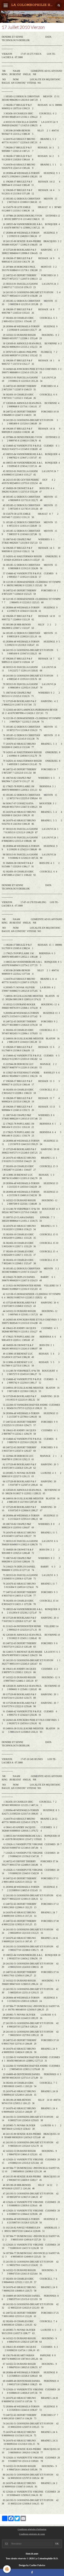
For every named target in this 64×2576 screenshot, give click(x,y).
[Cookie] (7, 2569)
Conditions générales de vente (32, 2534)
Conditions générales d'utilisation (32, 2529)
